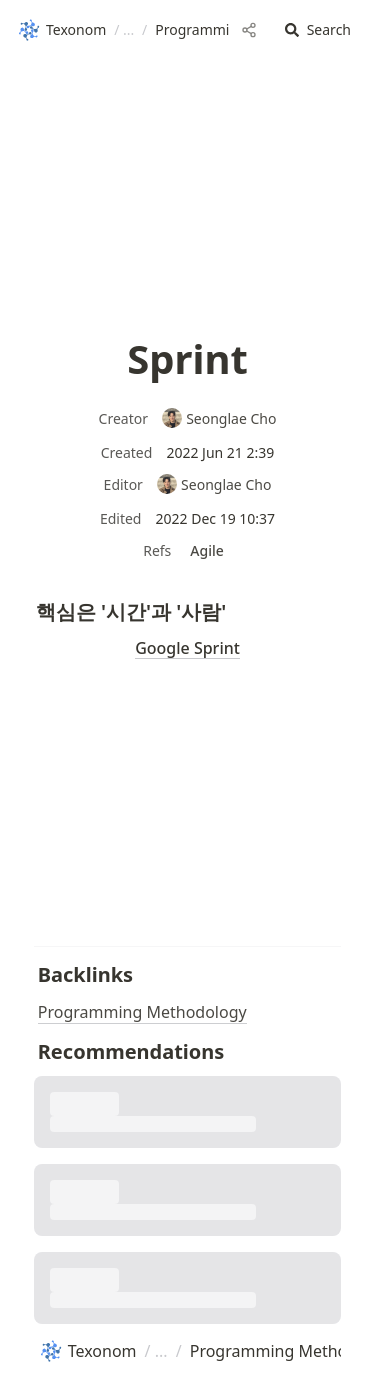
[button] (318, 30)
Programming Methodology (142, 1012)
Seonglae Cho (219, 418)
